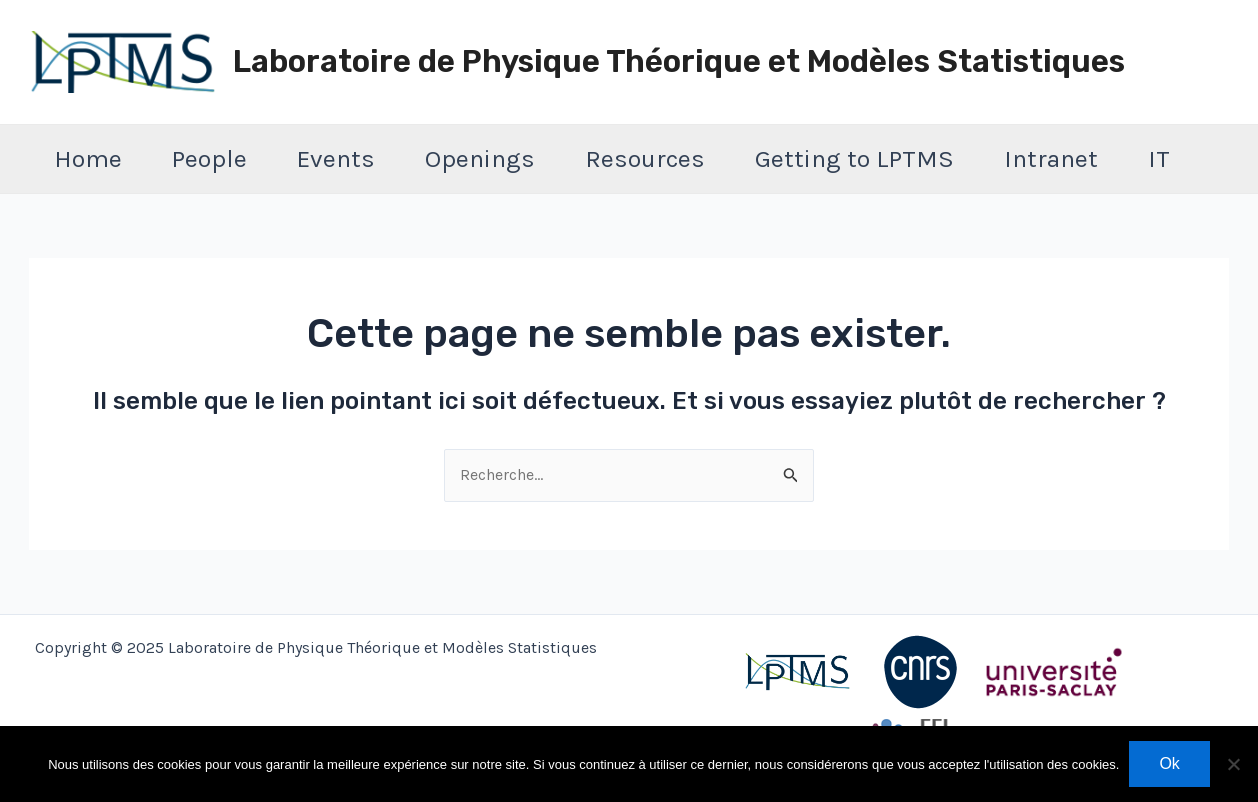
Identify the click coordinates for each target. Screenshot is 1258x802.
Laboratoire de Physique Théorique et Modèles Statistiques (679, 61)
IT (1159, 158)
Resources (645, 158)
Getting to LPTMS (854, 158)
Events (336, 158)
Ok (1169, 763)
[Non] (1233, 764)
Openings (480, 158)
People (209, 158)
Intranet (1051, 158)
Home (88, 158)
